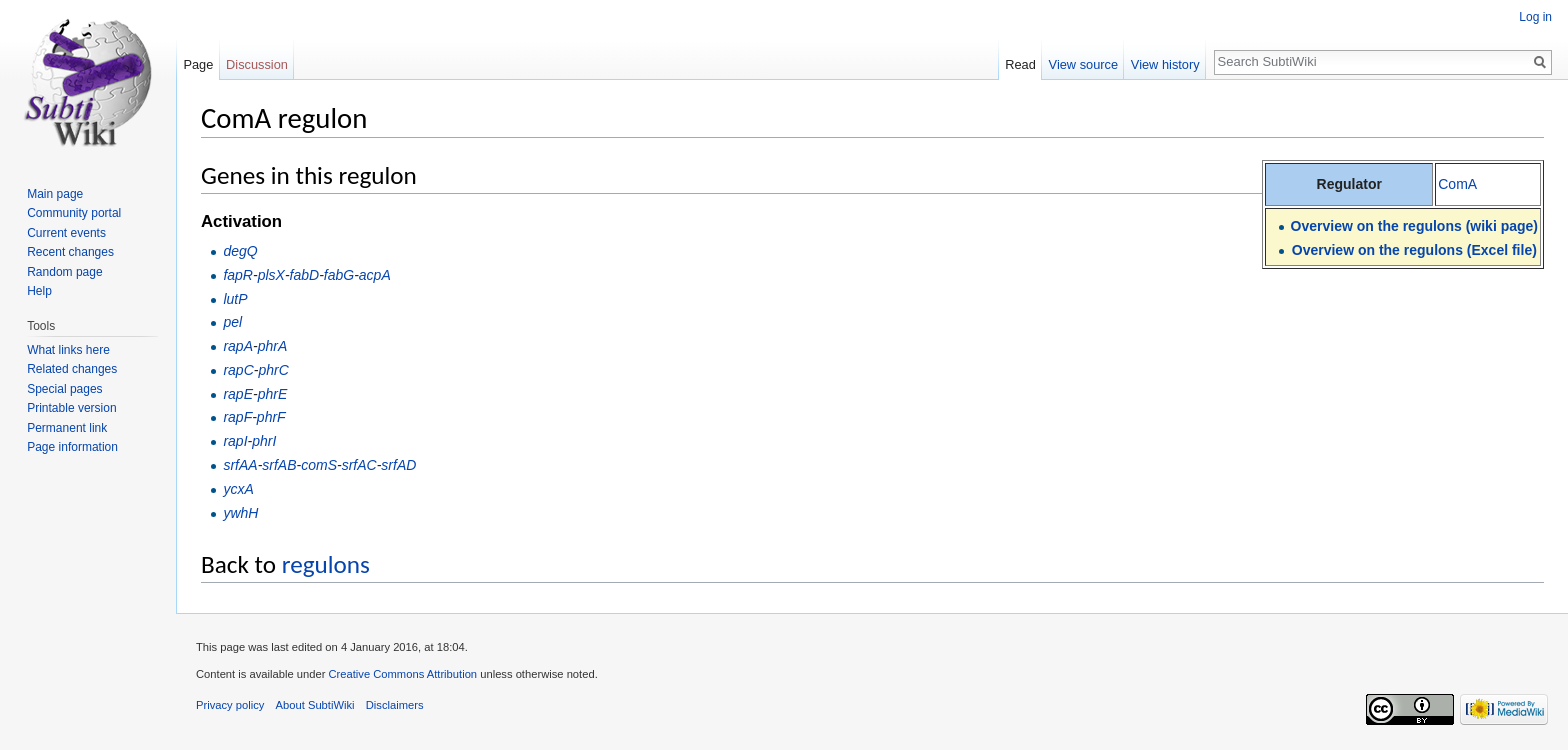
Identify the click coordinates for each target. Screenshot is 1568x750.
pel (232, 322)
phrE (273, 394)
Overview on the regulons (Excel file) (1414, 250)
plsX (271, 275)
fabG (339, 275)
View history (1165, 64)
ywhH (240, 513)
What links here (68, 350)
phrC (273, 370)
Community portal (74, 213)
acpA (375, 275)
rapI (235, 441)
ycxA (238, 489)
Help (39, 291)
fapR (238, 275)
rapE (238, 394)
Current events (66, 233)
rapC (238, 370)
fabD (305, 275)
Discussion (257, 64)
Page (198, 64)
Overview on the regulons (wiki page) (1414, 226)
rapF (237, 417)
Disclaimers (395, 705)
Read (1020, 64)
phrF (271, 417)
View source (1083, 64)
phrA (273, 346)
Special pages (64, 389)
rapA (238, 346)
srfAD (398, 465)
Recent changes (70, 252)
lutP (235, 299)
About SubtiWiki (315, 705)
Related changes (72, 369)
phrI (264, 441)
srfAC (359, 465)
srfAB (279, 465)
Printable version (71, 408)
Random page (64, 272)
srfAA (240, 465)
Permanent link (67, 428)
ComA (1457, 184)
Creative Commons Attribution (402, 674)
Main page (55, 194)
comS (319, 465)
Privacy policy (230, 705)
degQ (240, 251)
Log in (1535, 17)
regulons (326, 564)
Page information (72, 447)
